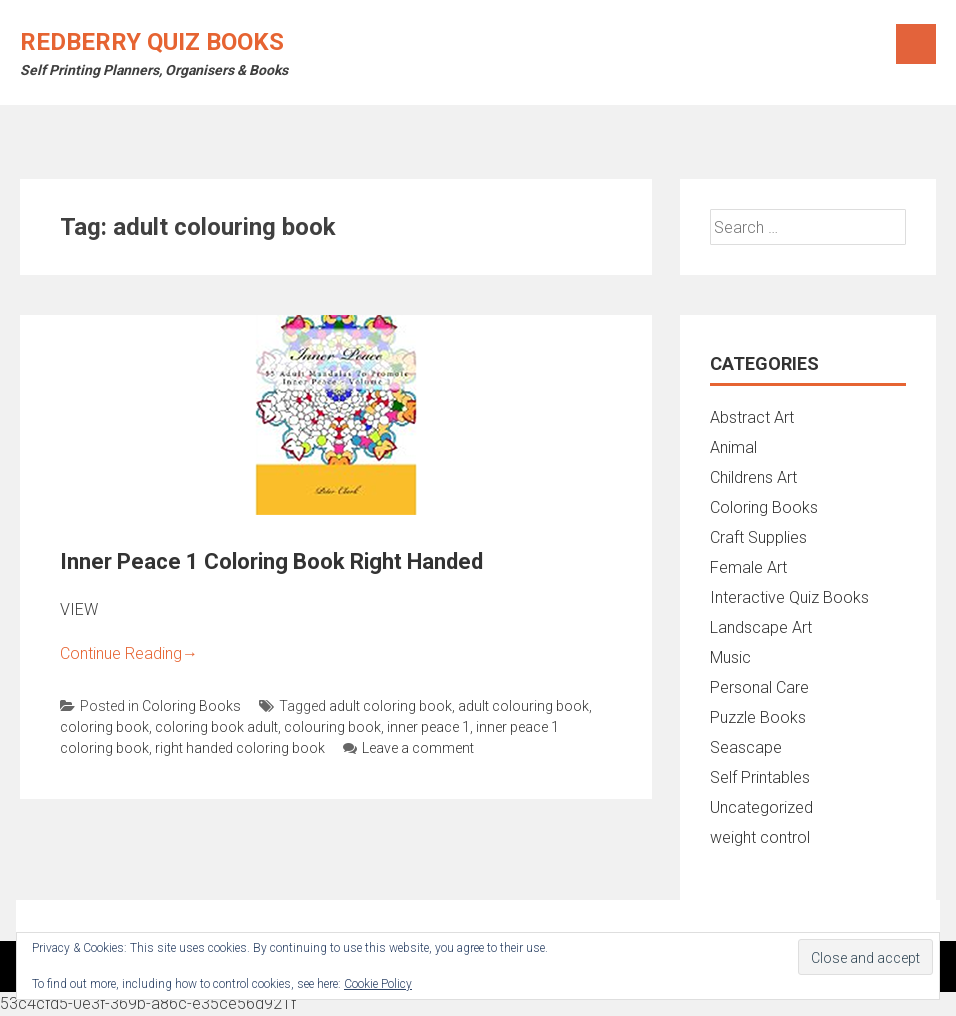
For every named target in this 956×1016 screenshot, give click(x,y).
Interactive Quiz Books (789, 597)
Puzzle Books (758, 717)
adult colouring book (523, 706)
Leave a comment (408, 748)
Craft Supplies (758, 537)
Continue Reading (129, 653)
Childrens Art (753, 477)
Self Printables (760, 777)
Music (730, 657)
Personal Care (759, 687)
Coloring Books (191, 706)
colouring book (332, 727)
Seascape (746, 747)
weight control (760, 837)
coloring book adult (216, 727)
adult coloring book (390, 706)
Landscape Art (761, 627)
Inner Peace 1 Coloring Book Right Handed (271, 561)
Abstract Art (752, 417)
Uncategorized (761, 807)
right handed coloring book (240, 748)
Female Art (748, 567)
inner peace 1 (428, 727)
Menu (916, 44)
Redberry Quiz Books (152, 42)
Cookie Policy (378, 984)
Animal (733, 447)
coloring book (104, 727)
